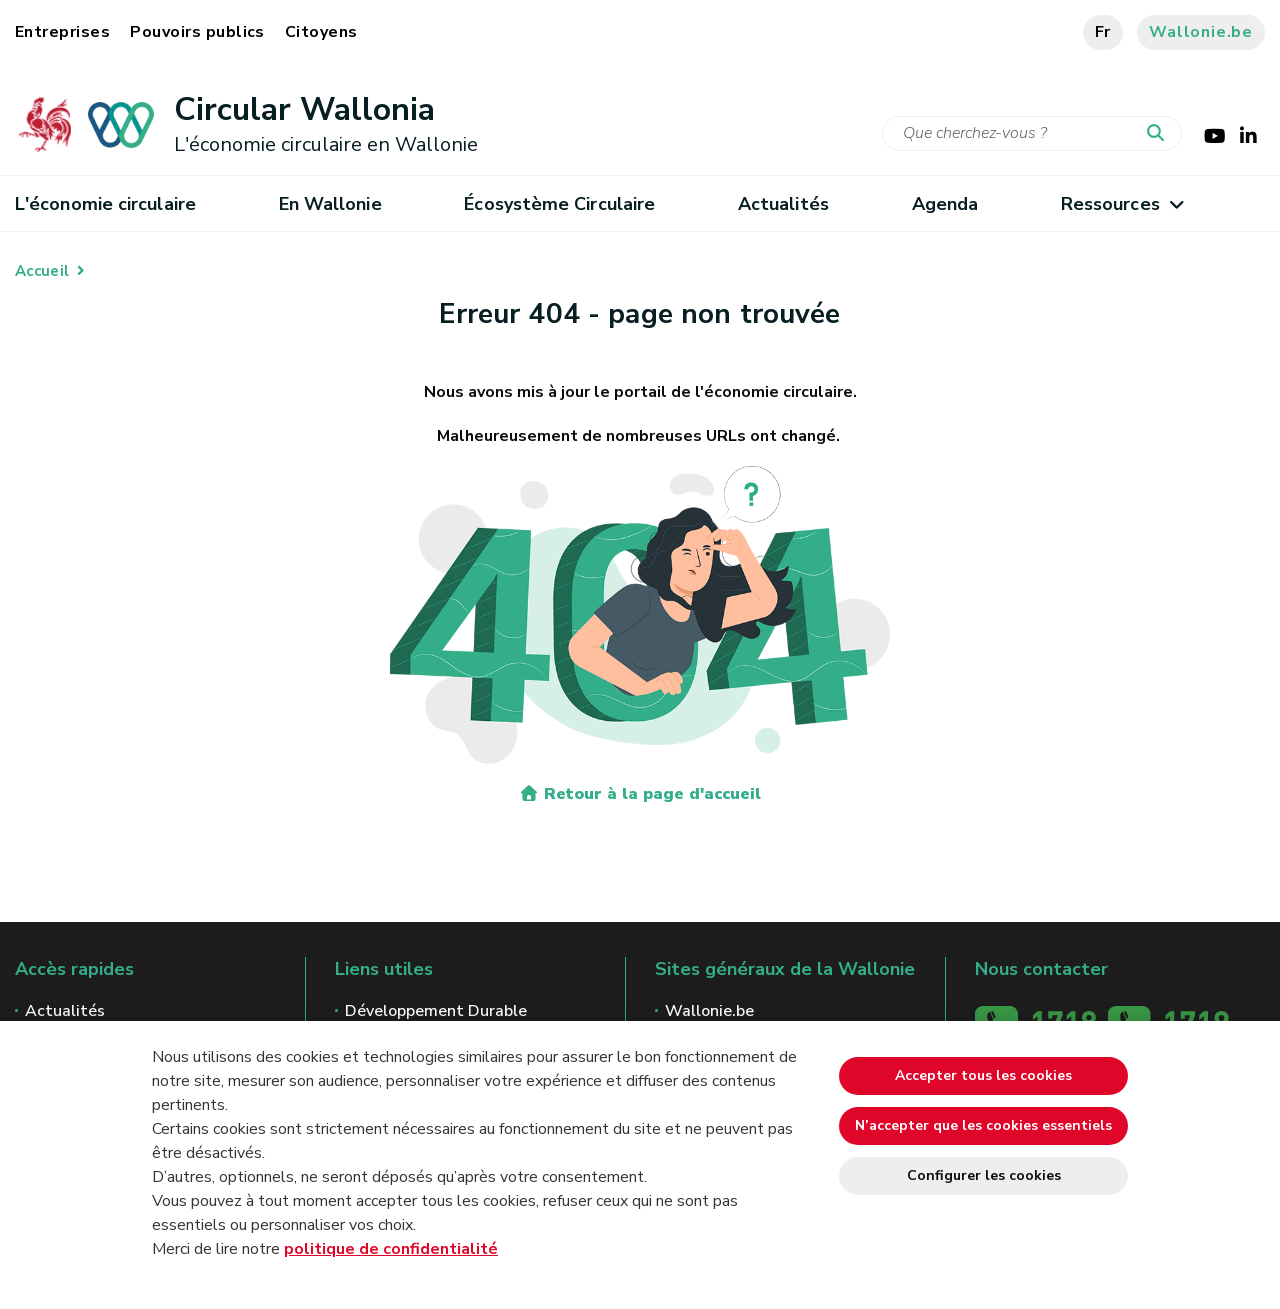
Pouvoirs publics (197, 32)
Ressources (1121, 204)
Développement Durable (436, 1011)
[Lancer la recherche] (1160, 134)
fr (1103, 32)
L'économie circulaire (105, 204)
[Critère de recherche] (1032, 133)
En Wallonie (330, 204)
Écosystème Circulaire (559, 204)
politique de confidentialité (391, 1249)
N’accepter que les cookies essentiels (983, 1125)
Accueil (42, 271)
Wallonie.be (1201, 32)
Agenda (945, 204)
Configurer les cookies (984, 1175)
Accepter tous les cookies (983, 1075)
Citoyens (321, 32)
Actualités (783, 204)
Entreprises (62, 32)
